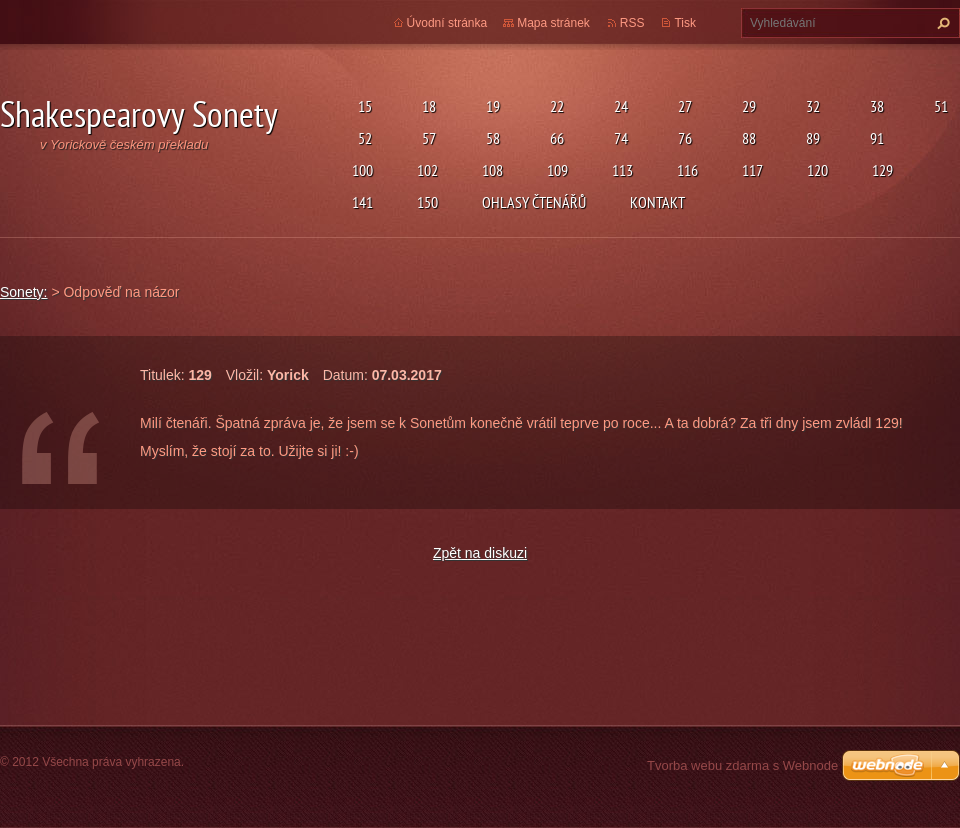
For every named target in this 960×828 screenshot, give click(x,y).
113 (622, 170)
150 (427, 202)
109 (557, 170)
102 (427, 170)
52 (362, 138)
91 (874, 138)
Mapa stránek (553, 23)
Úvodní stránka (447, 23)
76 (682, 138)
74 (618, 138)
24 (618, 106)
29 (746, 106)
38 (874, 106)
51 (938, 106)
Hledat (941, 23)
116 (687, 170)
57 (426, 138)
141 (362, 202)
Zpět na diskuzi (480, 553)
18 (426, 106)
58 (490, 138)
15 (362, 106)
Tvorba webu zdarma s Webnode (742, 765)
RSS (632, 23)
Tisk (685, 23)
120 (817, 170)
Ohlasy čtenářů (534, 202)
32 (810, 106)
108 (492, 170)
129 (882, 170)
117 (752, 170)
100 (362, 170)
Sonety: (23, 292)
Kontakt (657, 202)
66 (554, 138)
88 (746, 138)
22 (554, 106)
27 (682, 106)
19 (490, 106)
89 (810, 138)
